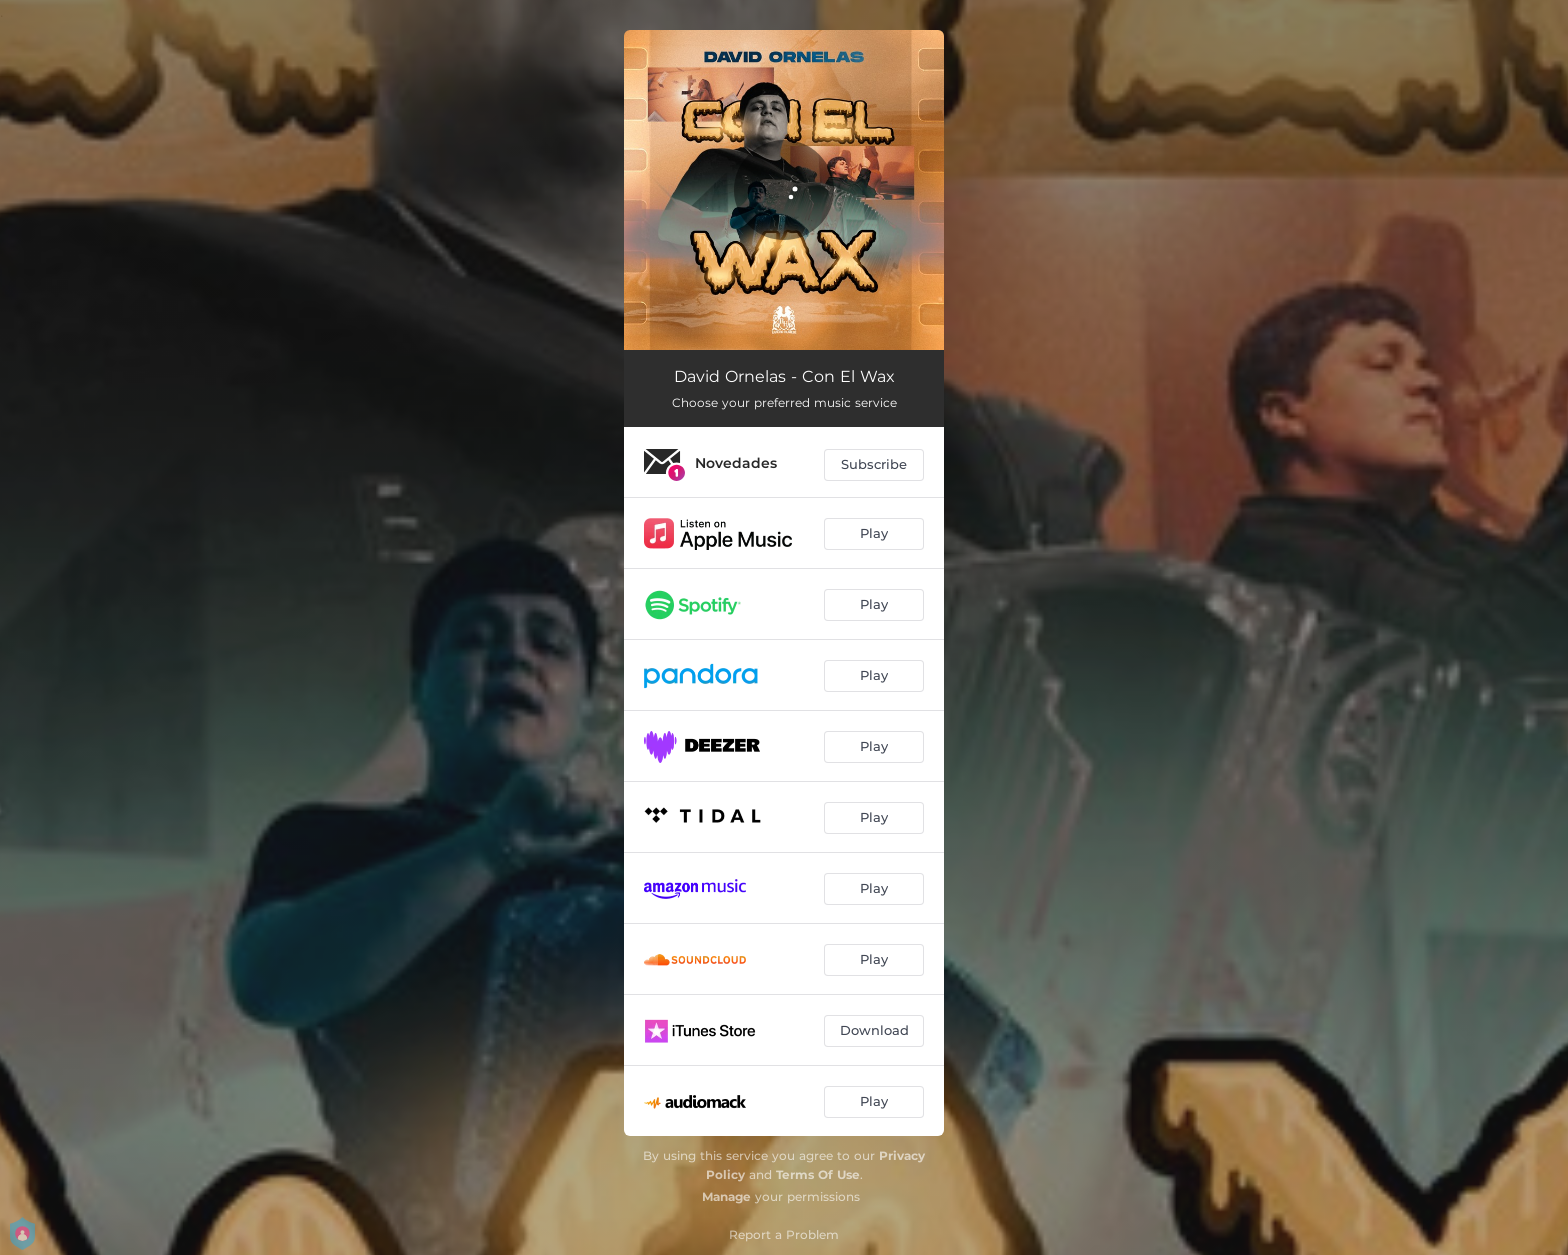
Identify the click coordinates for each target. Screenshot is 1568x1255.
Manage (726, 1196)
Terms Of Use (818, 1174)
